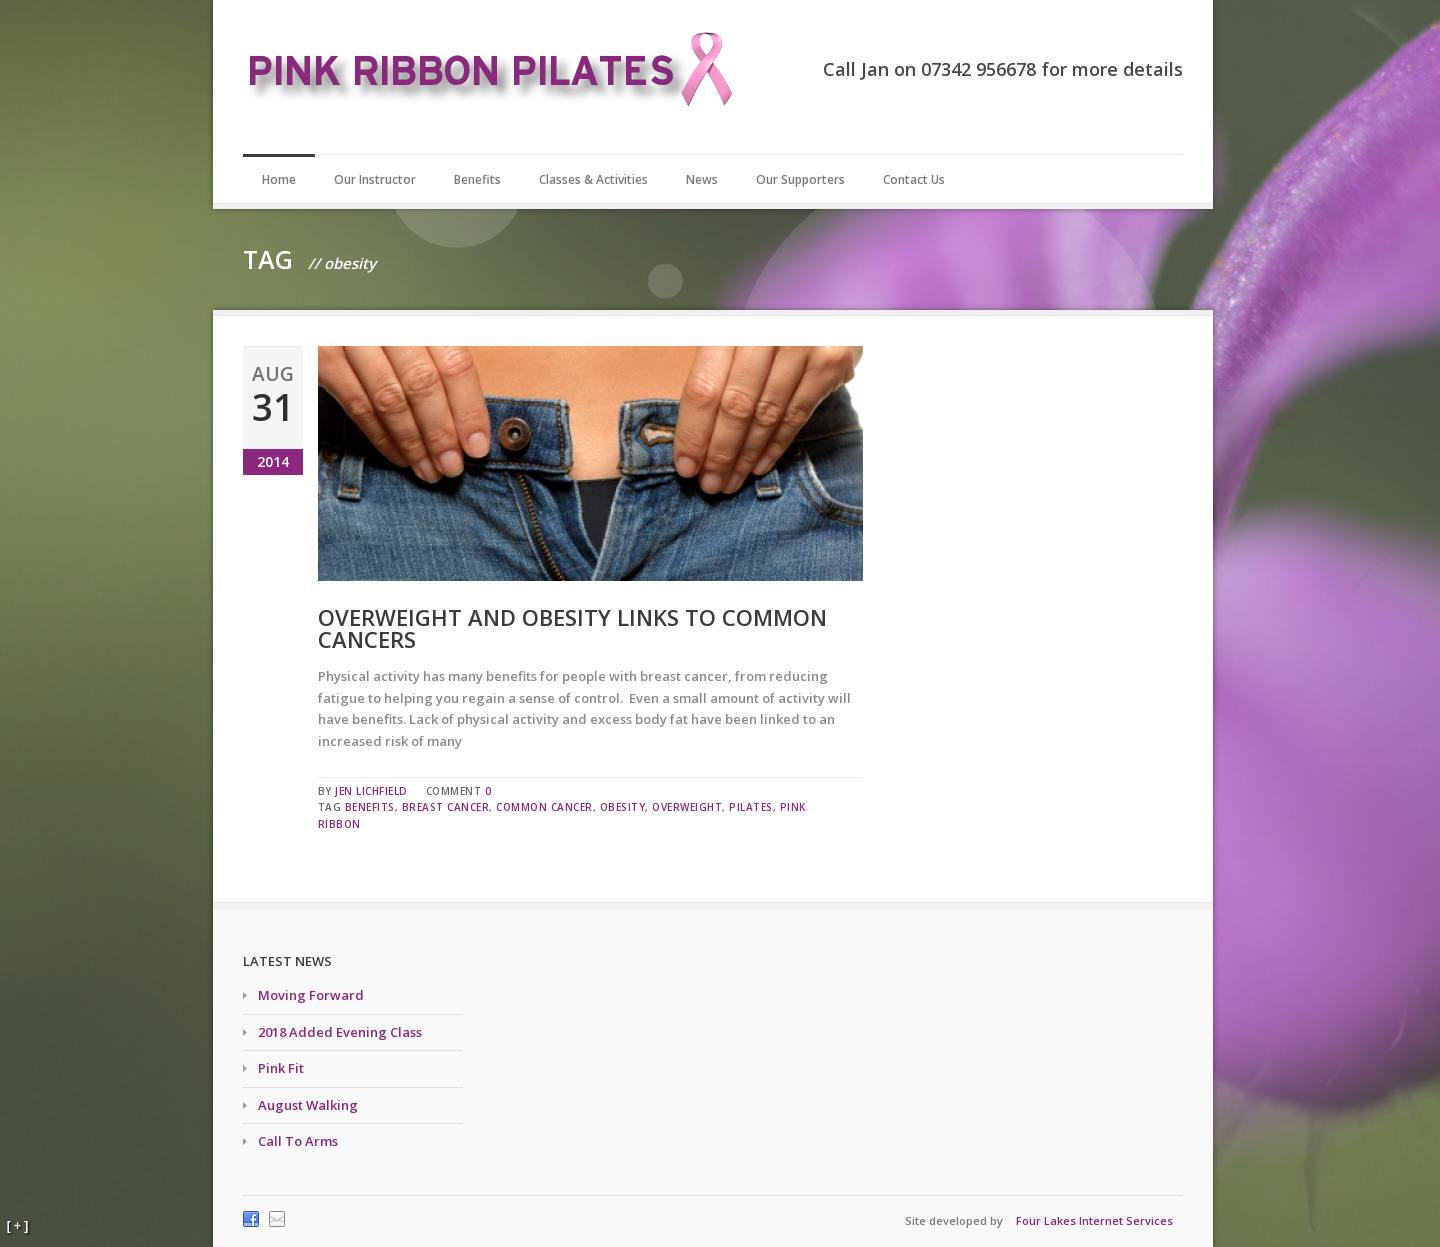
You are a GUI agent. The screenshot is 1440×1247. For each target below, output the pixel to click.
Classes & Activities (593, 179)
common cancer (544, 807)
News (702, 179)
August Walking (308, 1105)
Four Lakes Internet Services (1094, 1220)
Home (279, 179)
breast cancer (446, 807)
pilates (751, 807)
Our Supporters (800, 179)
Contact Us (914, 179)
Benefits (477, 179)
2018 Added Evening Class (340, 1032)
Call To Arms (298, 1141)
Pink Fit (281, 1068)
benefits (370, 807)
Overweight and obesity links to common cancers (572, 628)
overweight (687, 807)
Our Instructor (375, 179)
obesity (623, 807)
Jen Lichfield (371, 791)
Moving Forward (311, 995)
